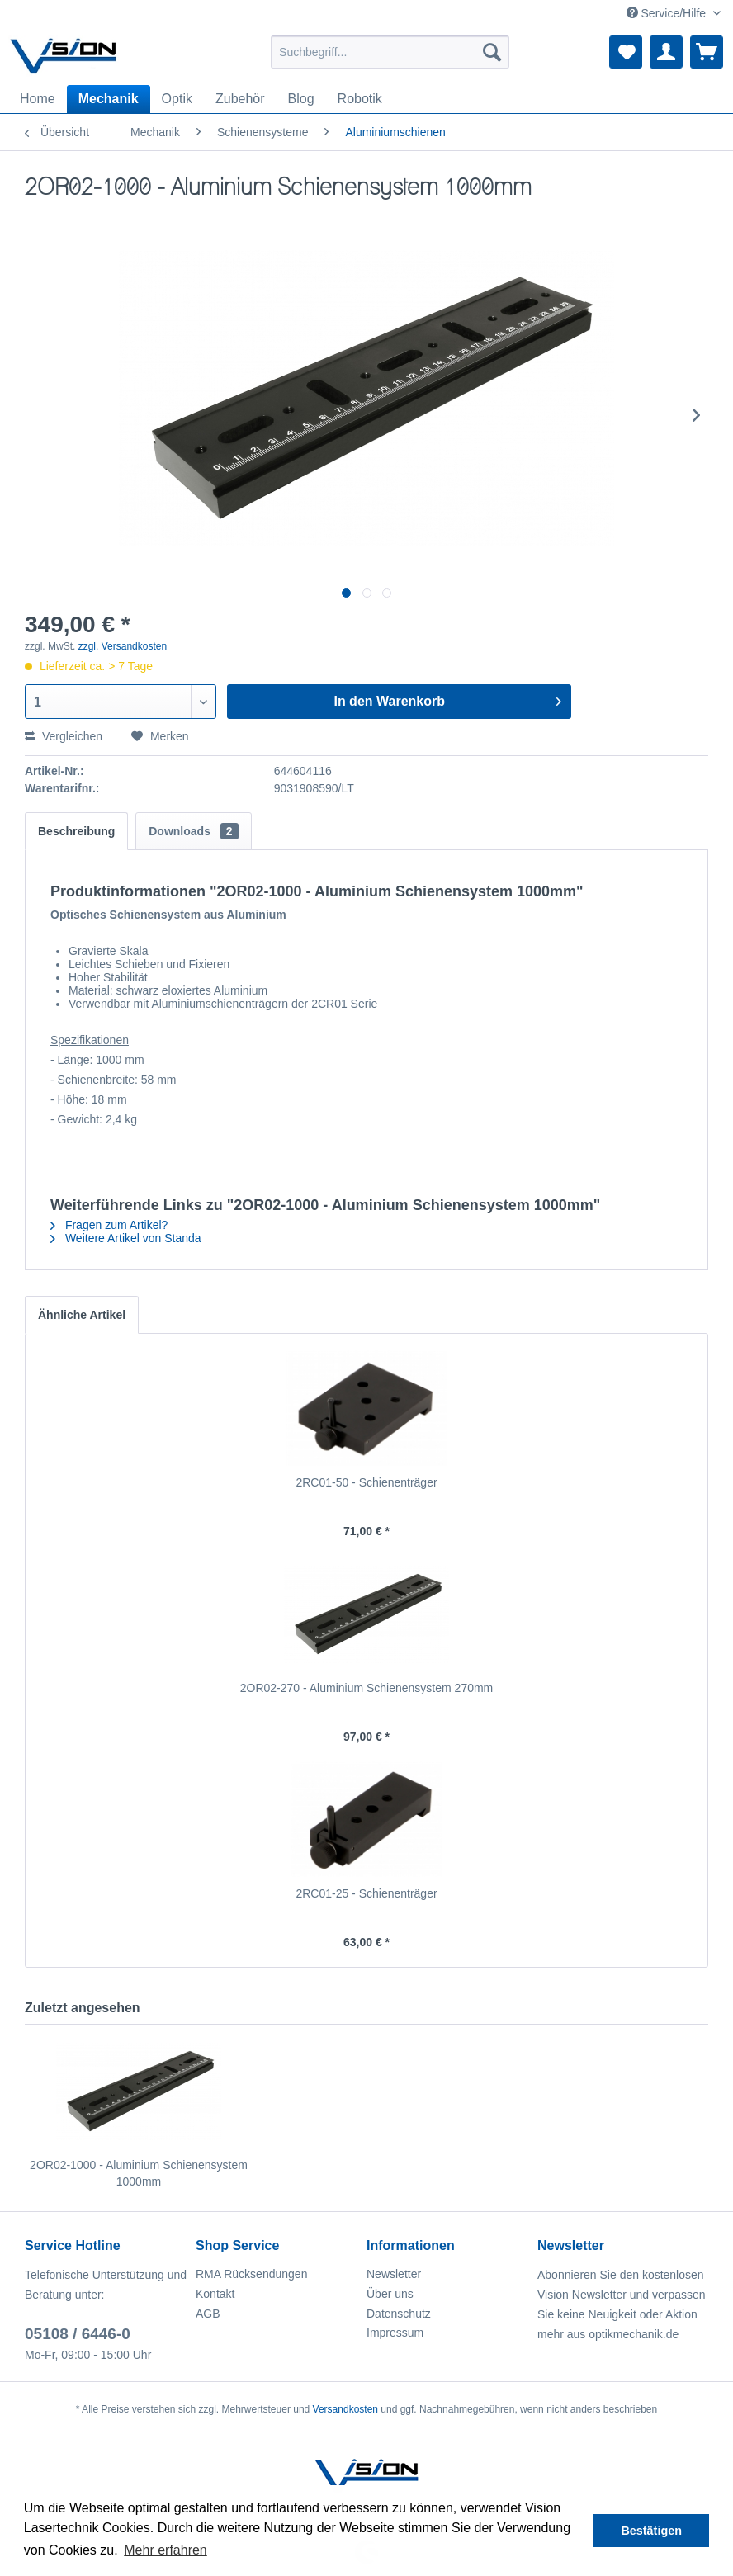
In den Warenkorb (447, 698)
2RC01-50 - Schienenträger (366, 1482)
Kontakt (215, 2293)
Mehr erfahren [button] (165, 2550)
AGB (208, 2313)
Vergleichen (63, 736)
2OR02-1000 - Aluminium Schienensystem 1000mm (139, 2173)
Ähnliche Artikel (81, 1314)
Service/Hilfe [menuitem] (668, 13)
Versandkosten (345, 2409)
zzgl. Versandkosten (122, 646)
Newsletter (393, 2274)
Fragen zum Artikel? (109, 1224)
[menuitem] (390, 52)
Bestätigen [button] (651, 2530)
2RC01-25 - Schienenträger (366, 1893)
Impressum (394, 2332)
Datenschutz (398, 2313)
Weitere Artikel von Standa (125, 1238)
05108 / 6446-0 (77, 2333)
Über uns (390, 2293)
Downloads (193, 831)
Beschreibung (76, 831)
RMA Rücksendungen (251, 2274)
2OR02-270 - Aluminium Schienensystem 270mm (367, 1687)
